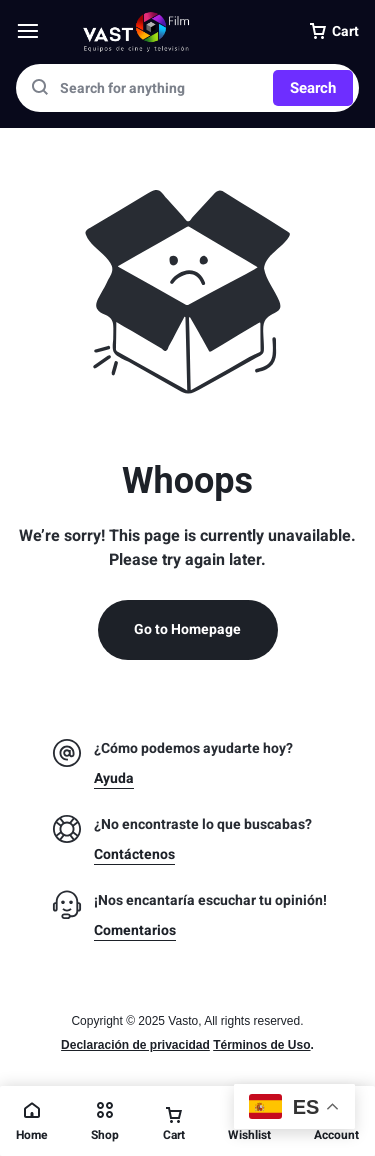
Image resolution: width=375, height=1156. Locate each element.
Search (313, 88)
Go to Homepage (187, 629)
